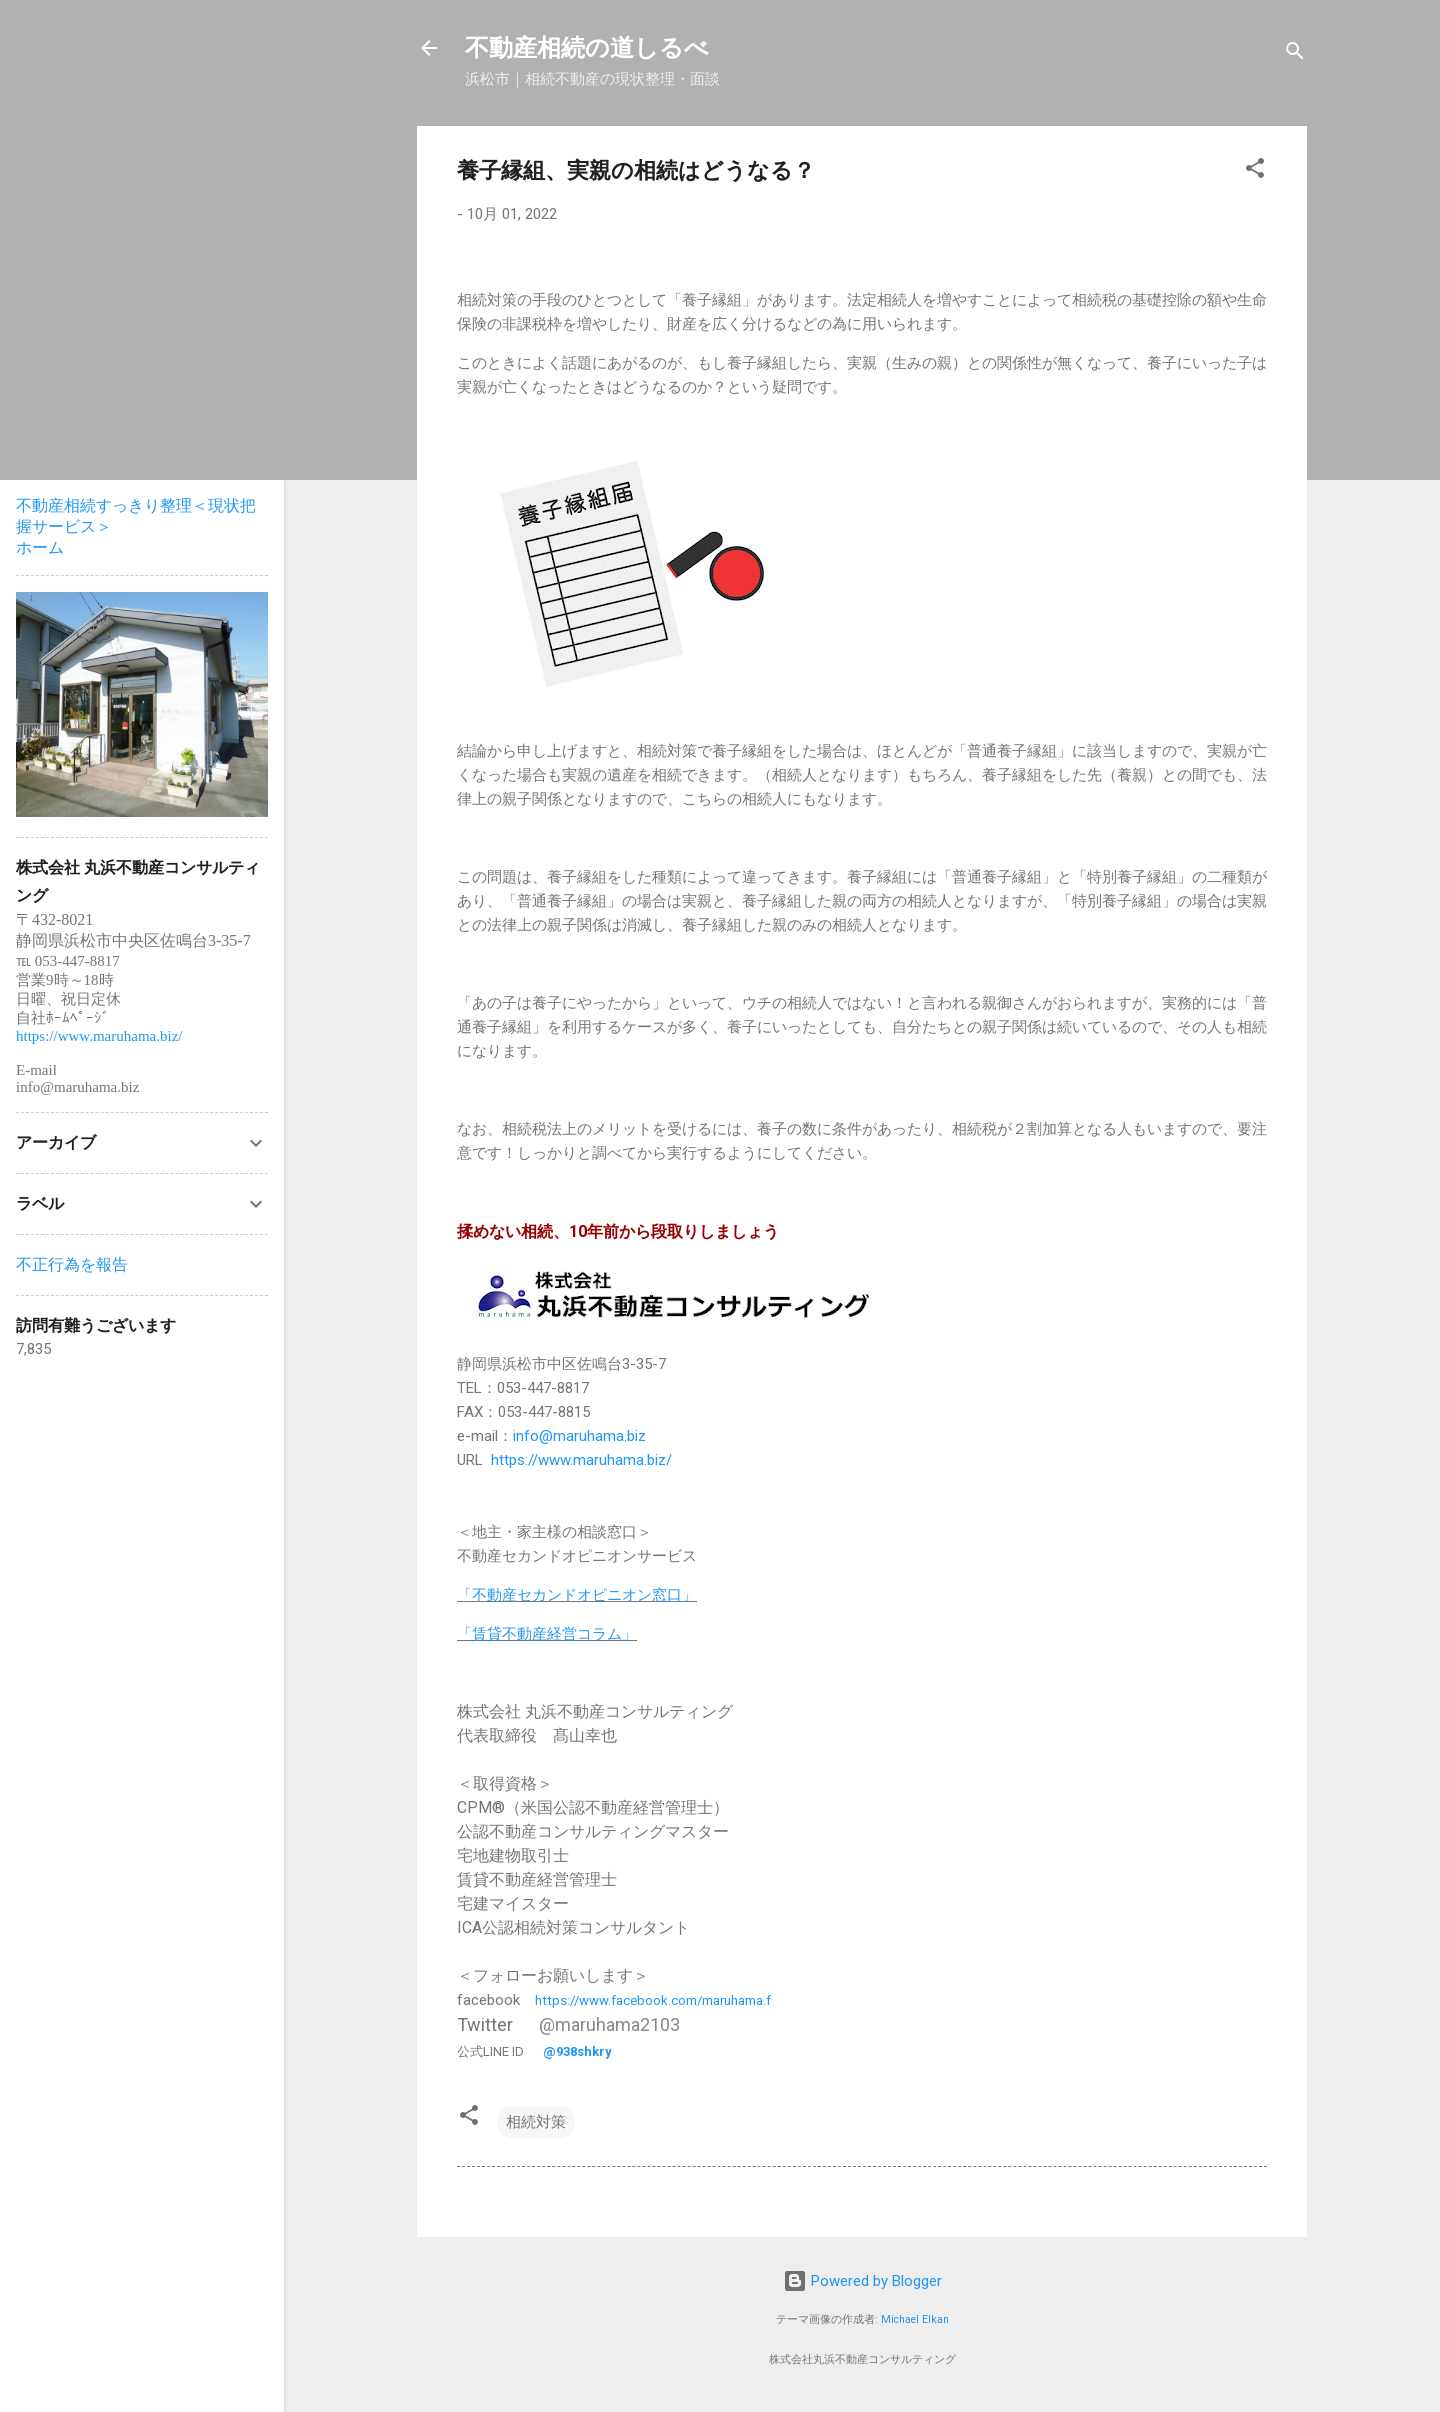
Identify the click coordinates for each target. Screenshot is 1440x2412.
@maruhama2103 (609, 2024)
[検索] (1295, 54)
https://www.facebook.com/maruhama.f (653, 2000)
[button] (1255, 171)
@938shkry (577, 2051)
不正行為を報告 (72, 1264)
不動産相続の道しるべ (587, 48)
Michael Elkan (915, 2319)
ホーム (40, 547)
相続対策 (536, 2122)
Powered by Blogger (862, 2281)
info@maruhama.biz (579, 1436)
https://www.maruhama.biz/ (581, 1460)
